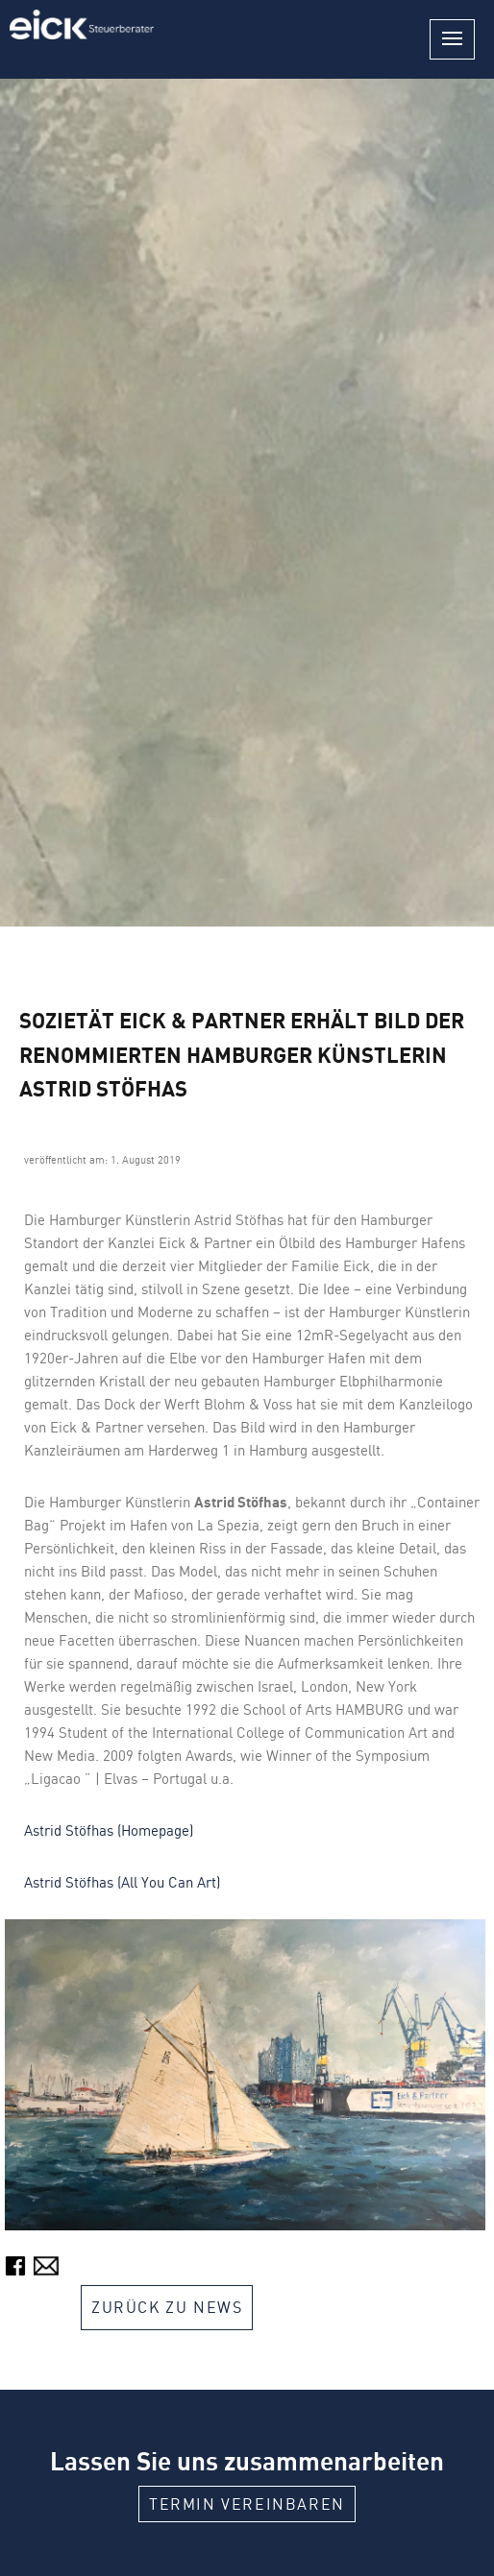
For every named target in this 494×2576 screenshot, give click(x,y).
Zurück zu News (166, 2307)
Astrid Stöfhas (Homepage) (108, 1830)
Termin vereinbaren (247, 2504)
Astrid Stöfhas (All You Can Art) (122, 1882)
